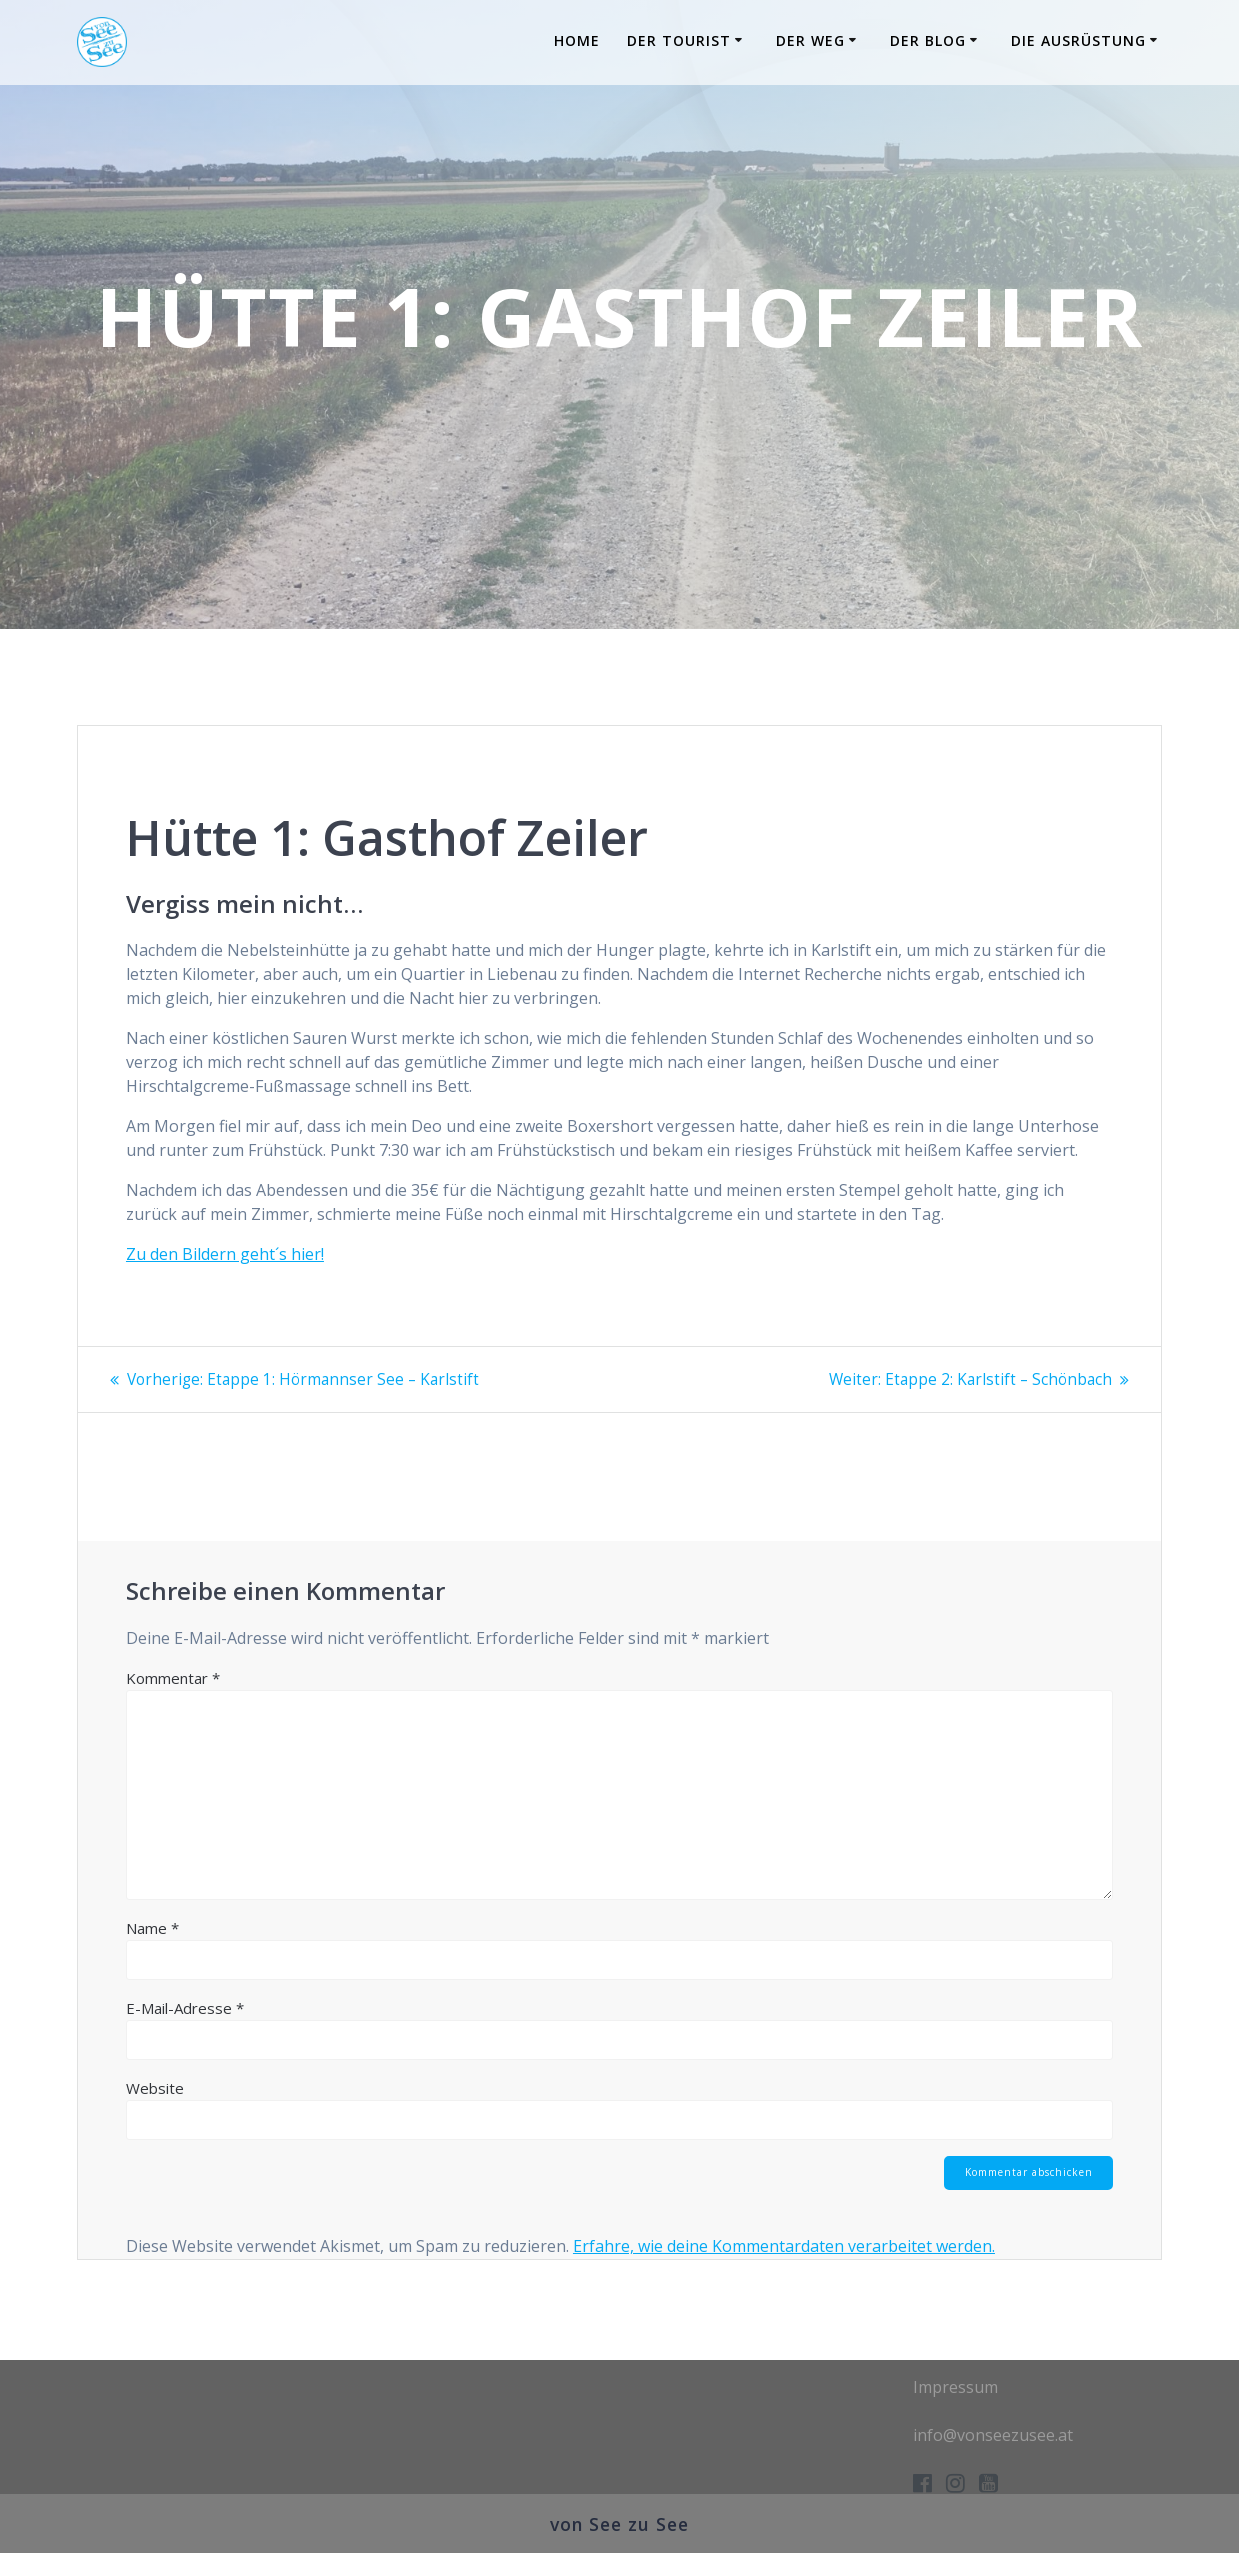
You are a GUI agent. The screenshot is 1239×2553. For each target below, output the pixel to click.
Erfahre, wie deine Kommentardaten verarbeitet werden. (784, 2247)
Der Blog (928, 40)
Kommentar (173, 1677)
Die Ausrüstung (1078, 40)
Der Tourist (679, 40)
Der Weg (810, 40)
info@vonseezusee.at (993, 2434)
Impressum (955, 2386)
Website (155, 2087)
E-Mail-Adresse (185, 2007)
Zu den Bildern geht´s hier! (225, 1254)
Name (152, 1927)
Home (577, 40)
